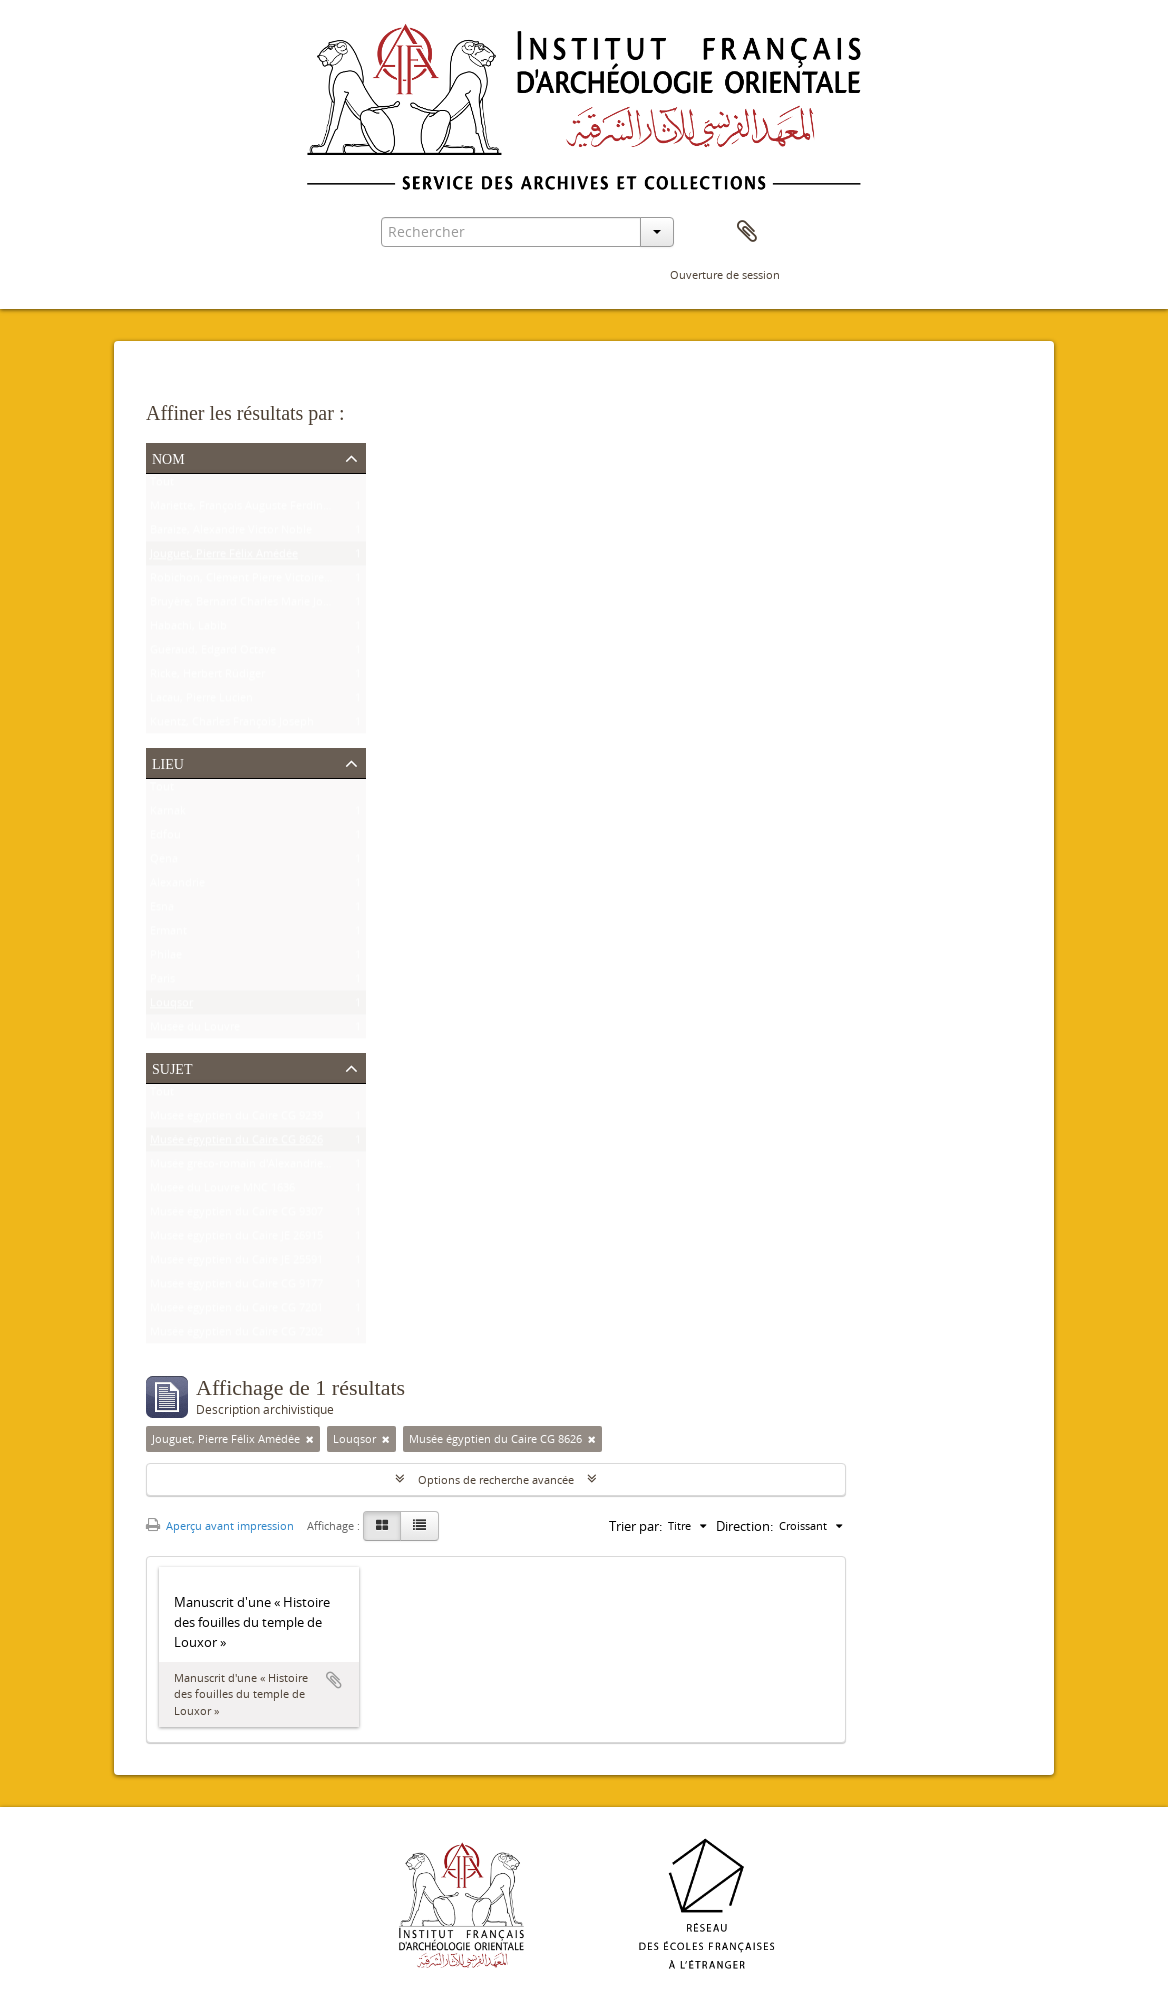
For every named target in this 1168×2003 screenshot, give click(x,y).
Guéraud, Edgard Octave (213, 653)
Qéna (164, 862)
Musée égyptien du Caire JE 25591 (236, 1263)
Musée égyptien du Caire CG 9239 (236, 1119)
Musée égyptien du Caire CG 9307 (236, 1215)
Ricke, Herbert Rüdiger (207, 677)
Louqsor (171, 1006)
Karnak (168, 814)
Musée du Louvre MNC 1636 (222, 1191)
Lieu (168, 762)
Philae (166, 958)
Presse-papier (747, 232)
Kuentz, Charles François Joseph (232, 725)
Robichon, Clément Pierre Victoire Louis (252, 581)
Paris (162, 982)
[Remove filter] (310, 1439)
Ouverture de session (725, 274)
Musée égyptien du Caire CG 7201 (236, 1311)
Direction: (744, 1526)
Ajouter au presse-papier (334, 1680)
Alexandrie (177, 886)
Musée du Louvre (195, 1030)
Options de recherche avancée (496, 1479)
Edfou (165, 838)
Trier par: (635, 1526)
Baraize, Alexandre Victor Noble (231, 533)
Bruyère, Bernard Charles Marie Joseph (249, 605)
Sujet (172, 1067)
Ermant (168, 934)
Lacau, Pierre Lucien (201, 701)
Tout (162, 485)
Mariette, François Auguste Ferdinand (246, 509)
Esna (162, 910)
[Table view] (419, 1526)
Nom (168, 457)
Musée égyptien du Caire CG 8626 (236, 1143)
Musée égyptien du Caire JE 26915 (236, 1239)
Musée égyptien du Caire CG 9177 (236, 1287)
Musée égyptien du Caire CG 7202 (236, 1335)
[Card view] (382, 1526)
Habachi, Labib (188, 629)
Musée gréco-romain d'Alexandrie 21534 (253, 1167)
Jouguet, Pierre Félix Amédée (224, 557)
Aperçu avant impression (220, 1525)
